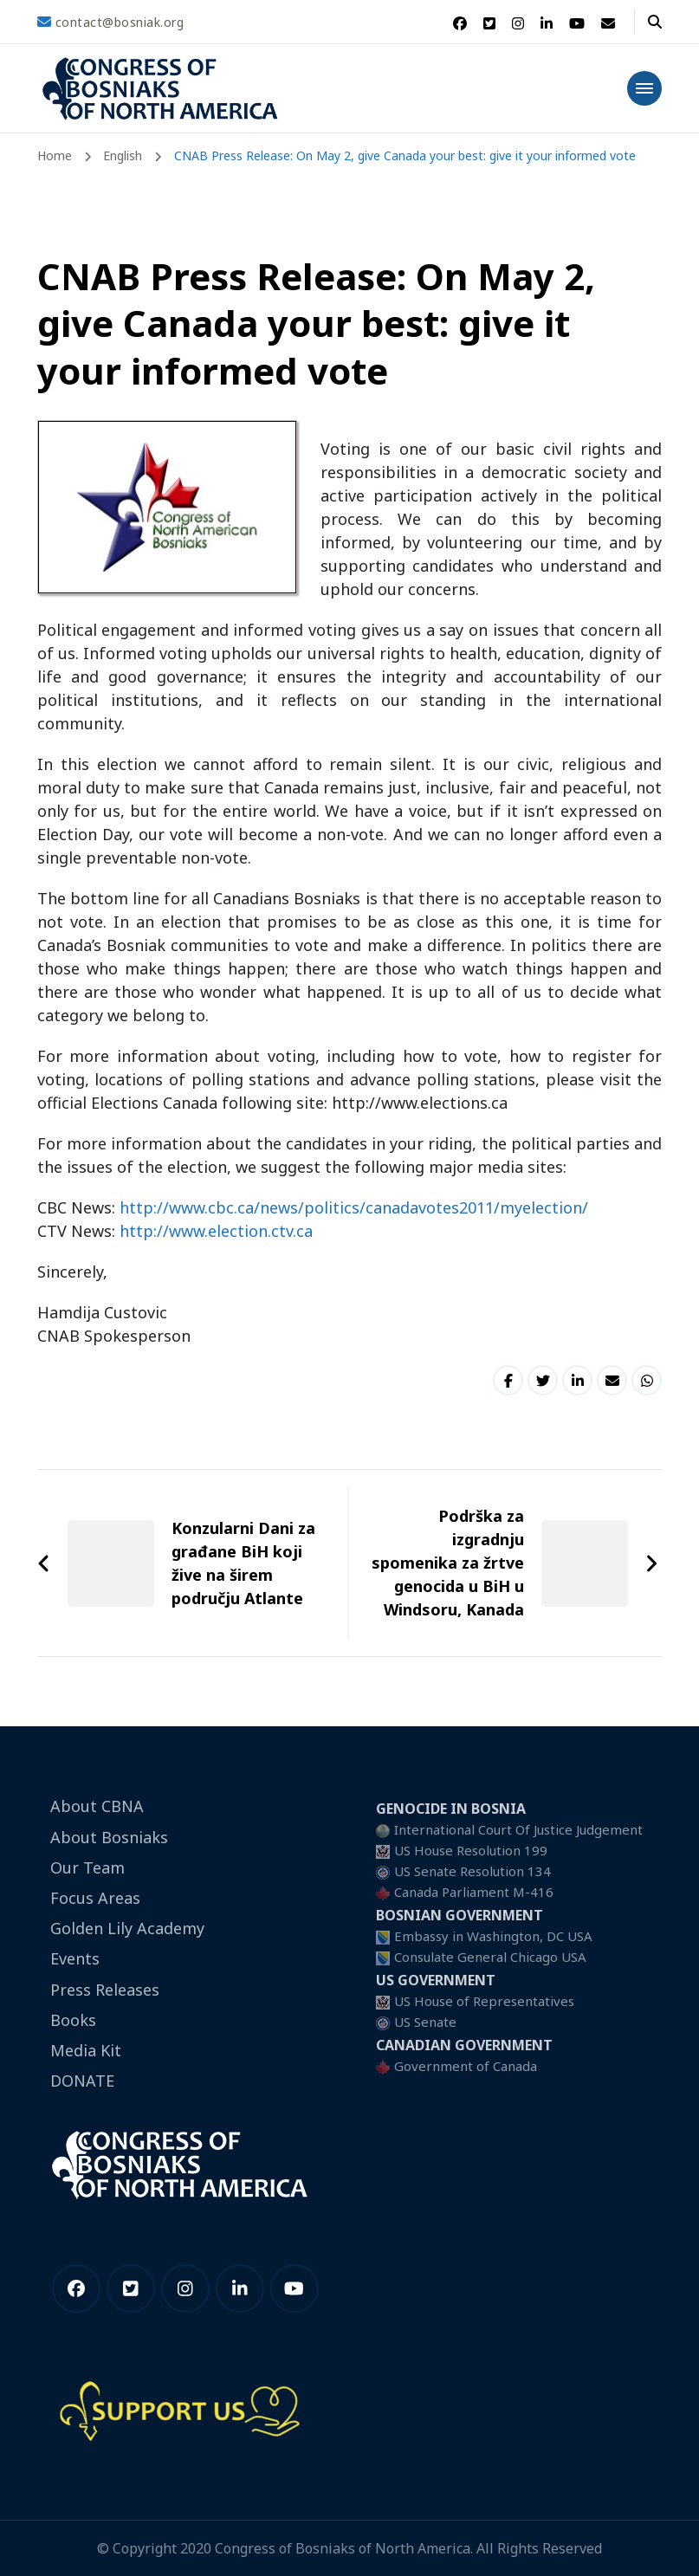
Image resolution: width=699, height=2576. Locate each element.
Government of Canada (465, 2065)
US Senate (425, 2021)
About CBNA (97, 1806)
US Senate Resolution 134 (472, 1871)
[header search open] (655, 22)
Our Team (87, 1867)
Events (75, 1958)
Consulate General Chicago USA (490, 1956)
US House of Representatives (484, 2001)
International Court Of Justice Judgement (518, 1829)
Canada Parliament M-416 (473, 1891)
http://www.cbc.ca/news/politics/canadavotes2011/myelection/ (354, 1207)
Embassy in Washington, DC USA (493, 1936)
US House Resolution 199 (470, 1850)
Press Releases (104, 1989)
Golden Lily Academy (127, 1928)
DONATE (82, 2080)
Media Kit (85, 2050)
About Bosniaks (109, 1837)
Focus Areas (95, 1897)
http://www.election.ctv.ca (216, 1230)
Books (73, 2020)
